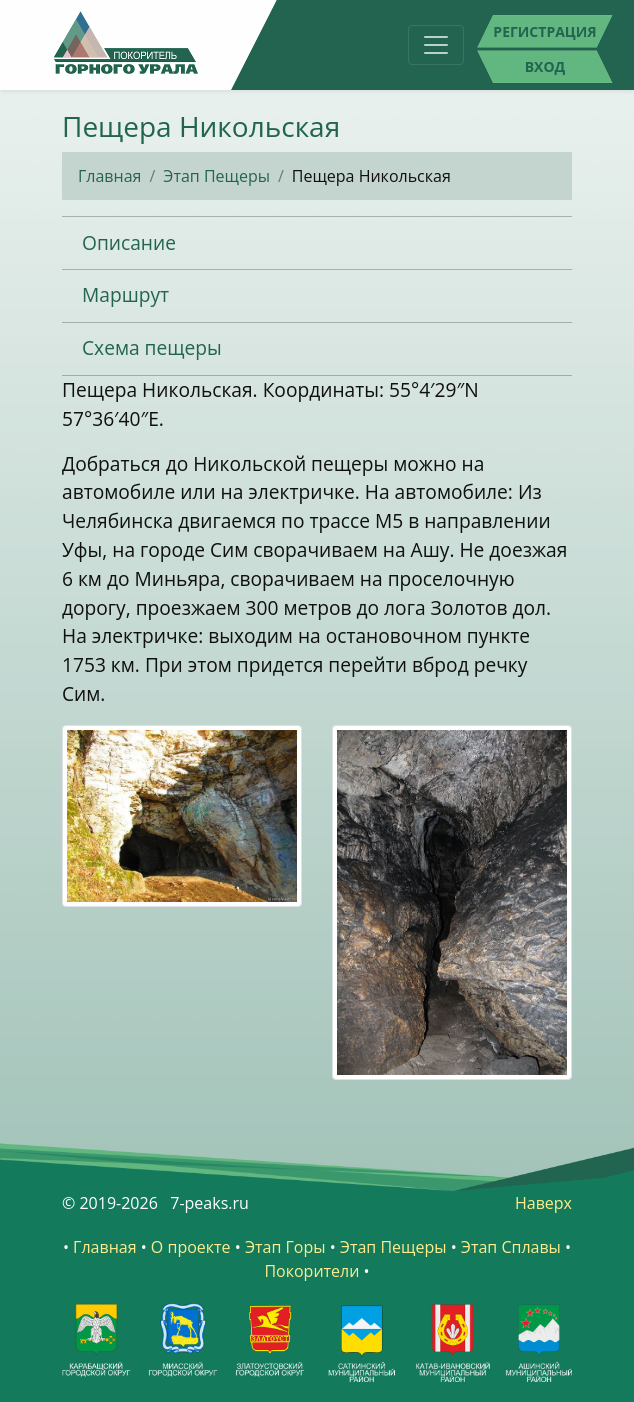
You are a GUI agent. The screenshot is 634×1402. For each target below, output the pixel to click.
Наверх (543, 1203)
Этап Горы (285, 1247)
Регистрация (544, 31)
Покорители (311, 1271)
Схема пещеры (152, 347)
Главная (109, 176)
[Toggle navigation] (436, 45)
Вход (545, 66)
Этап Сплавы (511, 1247)
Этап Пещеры (216, 176)
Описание (129, 242)
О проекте (191, 1247)
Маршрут (125, 294)
